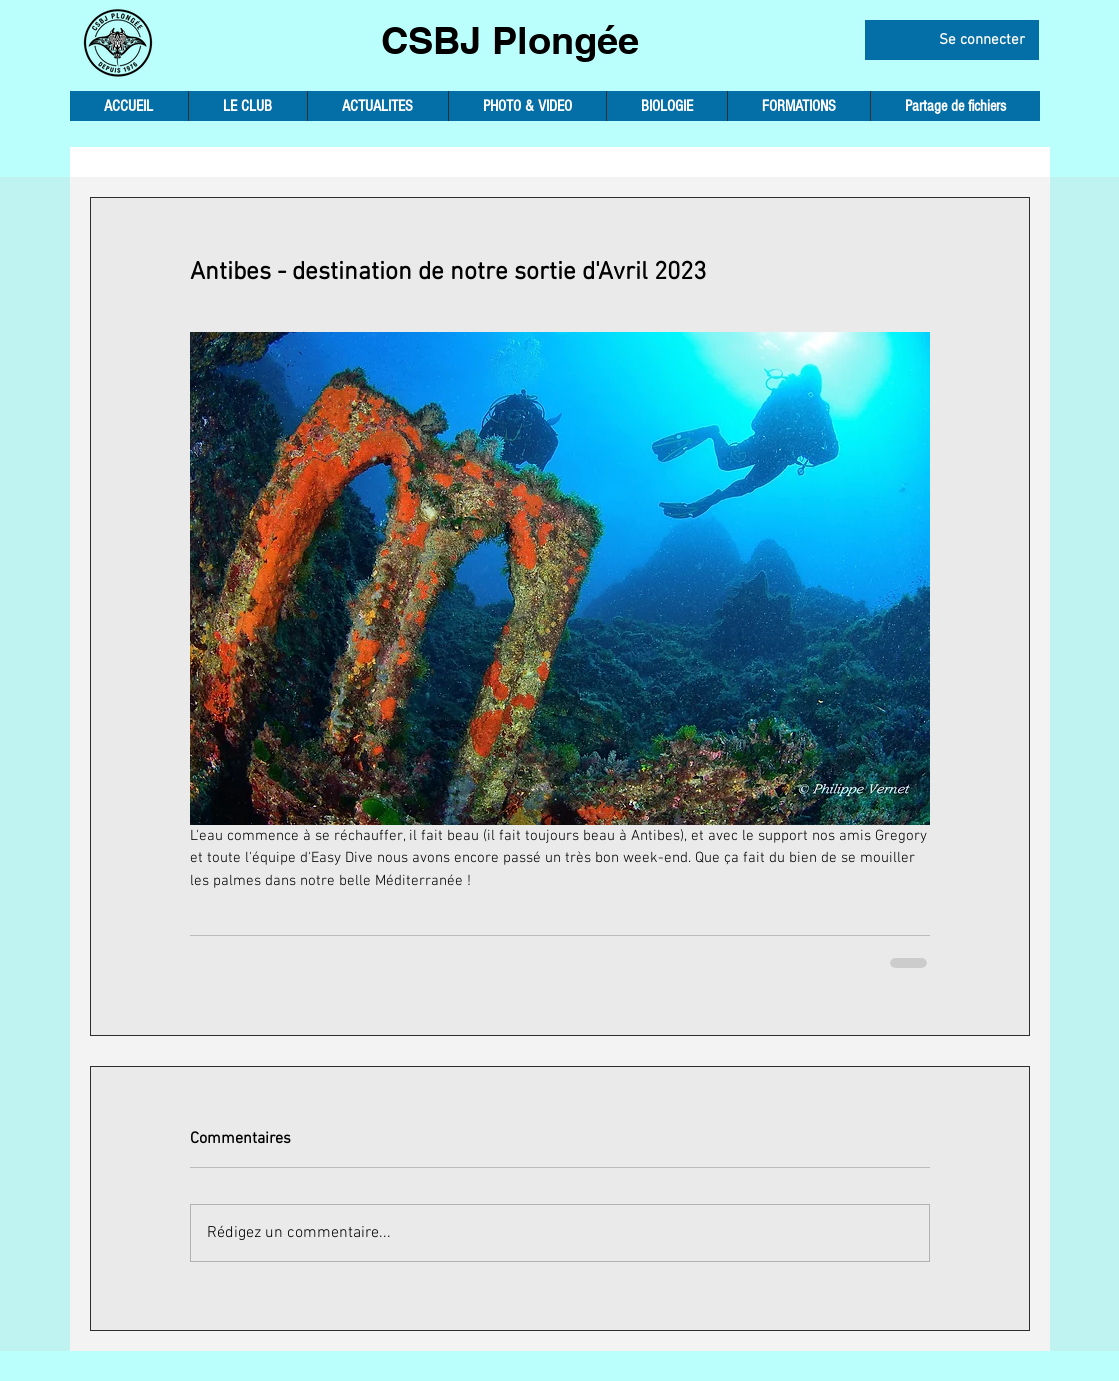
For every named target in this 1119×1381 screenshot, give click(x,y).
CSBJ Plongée (510, 40)
